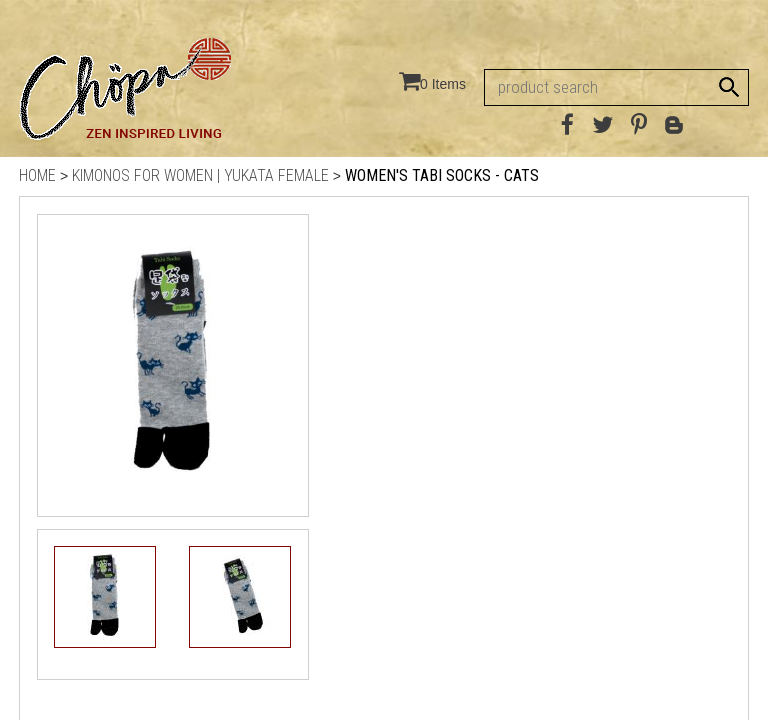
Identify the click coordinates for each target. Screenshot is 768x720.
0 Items (443, 84)
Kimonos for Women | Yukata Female (200, 175)
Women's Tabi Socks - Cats (442, 175)
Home (37, 175)
